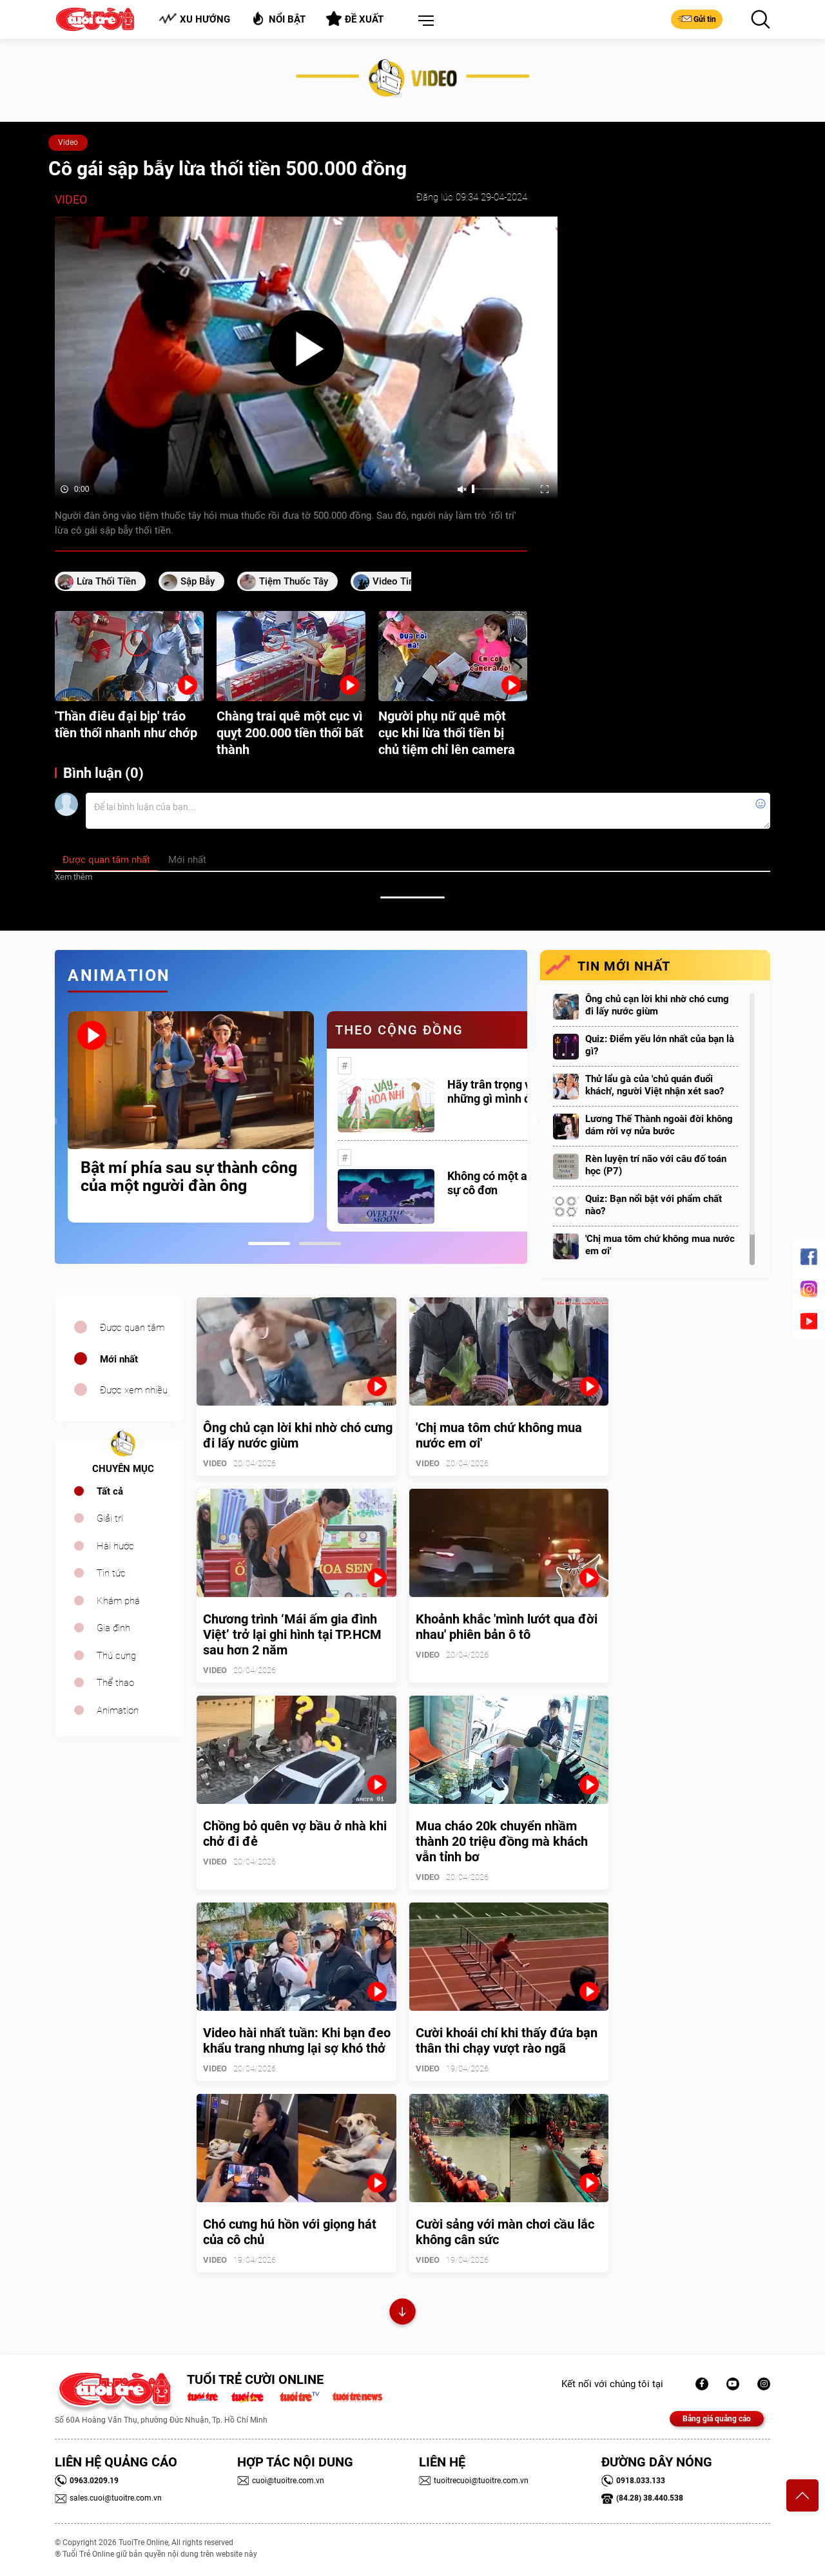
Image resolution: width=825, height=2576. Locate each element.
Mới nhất (119, 1359)
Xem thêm (73, 877)
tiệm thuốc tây (293, 581)
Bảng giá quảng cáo (717, 2418)
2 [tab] (320, 1243)
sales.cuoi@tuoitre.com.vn (108, 2498)
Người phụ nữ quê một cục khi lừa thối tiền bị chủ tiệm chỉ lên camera (446, 732)
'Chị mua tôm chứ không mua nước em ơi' (660, 1245)
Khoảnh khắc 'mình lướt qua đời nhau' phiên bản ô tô (506, 1626)
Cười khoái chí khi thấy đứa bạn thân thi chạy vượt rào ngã (506, 2040)
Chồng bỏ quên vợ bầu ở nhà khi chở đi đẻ (295, 1833)
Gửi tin (696, 19)
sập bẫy (197, 581)
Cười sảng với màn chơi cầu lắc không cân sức (505, 2231)
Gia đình (113, 1628)
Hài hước (115, 1546)
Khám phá (118, 1601)
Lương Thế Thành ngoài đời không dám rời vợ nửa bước (659, 1125)
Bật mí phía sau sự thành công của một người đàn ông (189, 1177)
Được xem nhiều (134, 1390)
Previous (51, 1121)
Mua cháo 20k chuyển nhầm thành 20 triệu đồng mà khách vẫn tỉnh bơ (502, 1841)
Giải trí (110, 1518)
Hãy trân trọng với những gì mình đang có (506, 1091)
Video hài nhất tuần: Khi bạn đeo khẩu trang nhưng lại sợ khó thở (297, 2040)
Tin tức (111, 1573)
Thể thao (115, 1683)
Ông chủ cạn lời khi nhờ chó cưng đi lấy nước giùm (657, 1005)
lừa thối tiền (106, 581)
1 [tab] (269, 1243)
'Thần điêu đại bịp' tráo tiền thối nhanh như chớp (126, 724)
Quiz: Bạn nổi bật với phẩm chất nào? (653, 1205)
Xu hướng (194, 19)
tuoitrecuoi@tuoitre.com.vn (474, 2480)
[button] (423, 21)
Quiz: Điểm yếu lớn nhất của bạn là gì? (659, 1045)
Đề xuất (354, 18)
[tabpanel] (190, 1117)
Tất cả (110, 1491)
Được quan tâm (132, 1327)
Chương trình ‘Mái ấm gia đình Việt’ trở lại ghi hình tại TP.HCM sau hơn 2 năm (292, 1634)
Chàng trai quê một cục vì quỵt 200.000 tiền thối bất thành (290, 732)
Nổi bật (278, 18)
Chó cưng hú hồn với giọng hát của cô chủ (289, 2231)
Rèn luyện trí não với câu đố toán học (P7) (655, 1165)
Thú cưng (116, 1655)
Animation (118, 1710)
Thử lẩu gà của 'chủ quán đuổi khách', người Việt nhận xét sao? (654, 1085)
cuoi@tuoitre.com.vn (280, 2480)
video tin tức (403, 581)
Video (68, 142)
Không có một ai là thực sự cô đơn (507, 1183)
